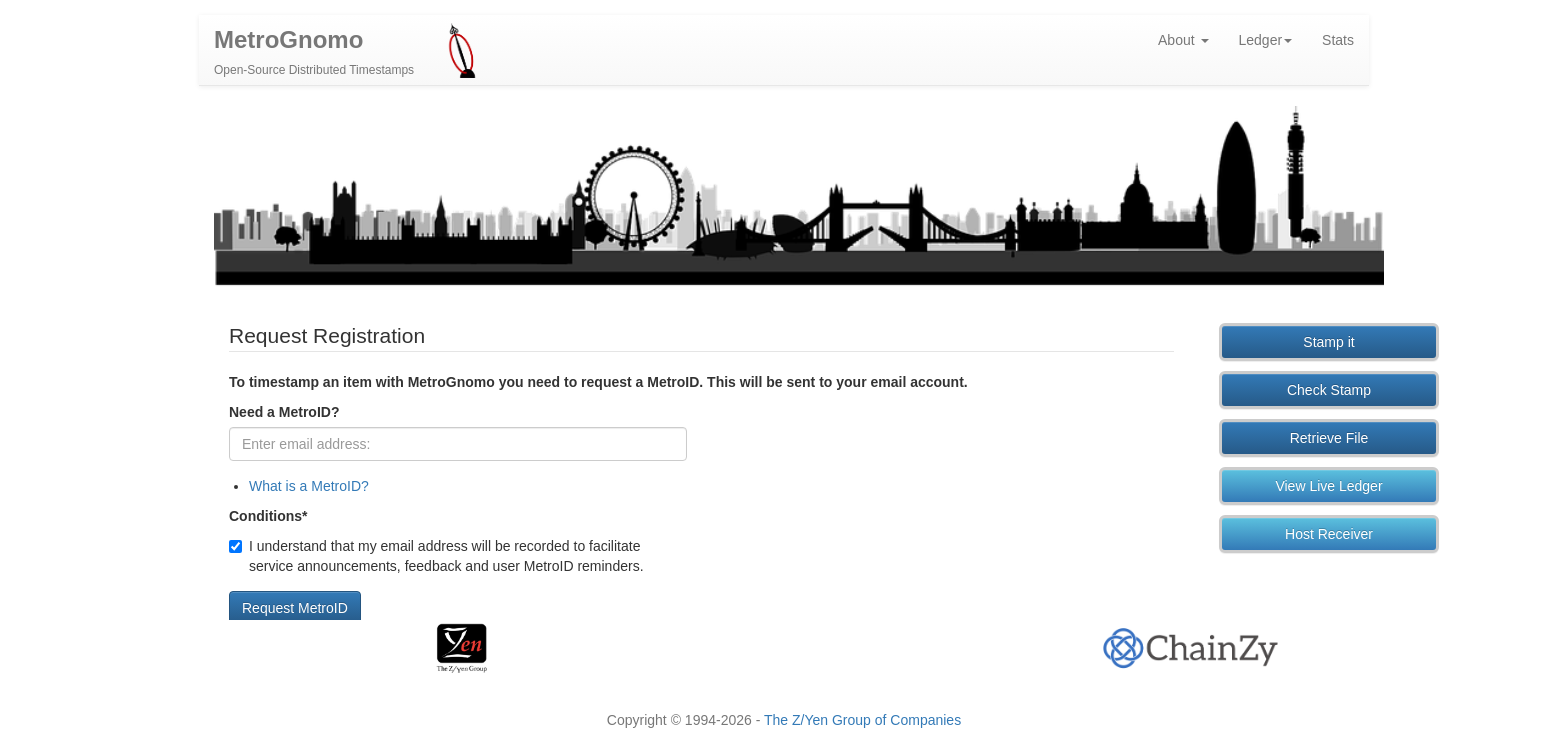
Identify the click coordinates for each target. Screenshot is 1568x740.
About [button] (1183, 45)
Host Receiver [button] (1329, 539)
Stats (1338, 45)
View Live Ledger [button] (1328, 491)
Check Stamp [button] (1329, 395)
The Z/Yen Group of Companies (862, 720)
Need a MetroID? (284, 417)
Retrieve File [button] (1329, 443)
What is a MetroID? (309, 491)
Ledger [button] (1266, 45)
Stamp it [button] (1328, 347)
